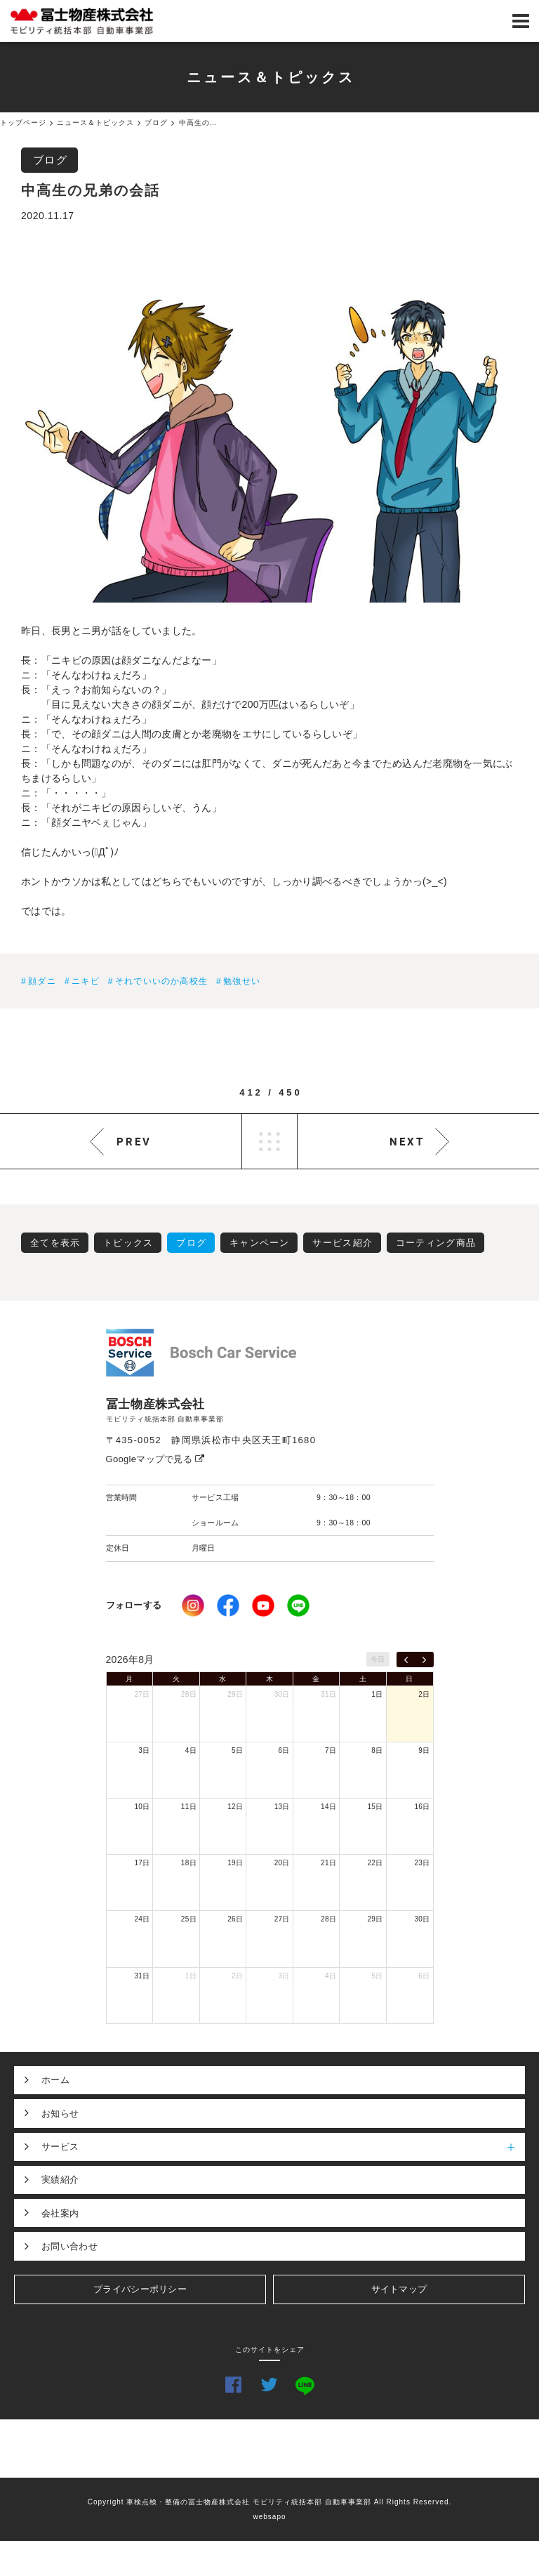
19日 (235, 1863)
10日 (141, 1807)
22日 (375, 1863)
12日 (235, 1807)
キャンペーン (259, 1242)
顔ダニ (42, 981)
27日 (141, 1694)
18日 (189, 1863)
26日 (235, 1919)
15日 (375, 1807)
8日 (376, 1750)
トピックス (128, 1242)
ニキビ (86, 981)
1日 (376, 1694)
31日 (328, 1694)
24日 (141, 1919)
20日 (282, 1863)
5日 (237, 1750)
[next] (424, 1659)
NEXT (407, 1141)
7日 (330, 1750)
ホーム (55, 2080)
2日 (424, 1694)
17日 (141, 1863)
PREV (134, 1141)
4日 (191, 1750)
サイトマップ (399, 2289)
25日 (189, 1919)
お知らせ (60, 2113)
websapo (269, 2517)
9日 (424, 1750)
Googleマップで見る (155, 1459)
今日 (378, 1659)
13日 (282, 1807)
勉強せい (241, 981)
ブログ (50, 160)
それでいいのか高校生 (161, 981)
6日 (284, 1750)
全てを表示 (55, 1242)
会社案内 (60, 2213)
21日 (328, 1863)
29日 (235, 1694)
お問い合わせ (69, 2246)
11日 (189, 1807)
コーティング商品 (436, 1242)
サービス (283, 2147)
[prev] (406, 1659)
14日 (328, 1807)
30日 (282, 1694)
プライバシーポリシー (140, 2289)
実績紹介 (60, 2179)
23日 (422, 1863)
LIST (269, 1141)
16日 (422, 1807)
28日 (189, 1694)
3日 (143, 1750)
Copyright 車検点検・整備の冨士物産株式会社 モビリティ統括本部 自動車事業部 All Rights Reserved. (270, 2502)
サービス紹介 (342, 1242)
